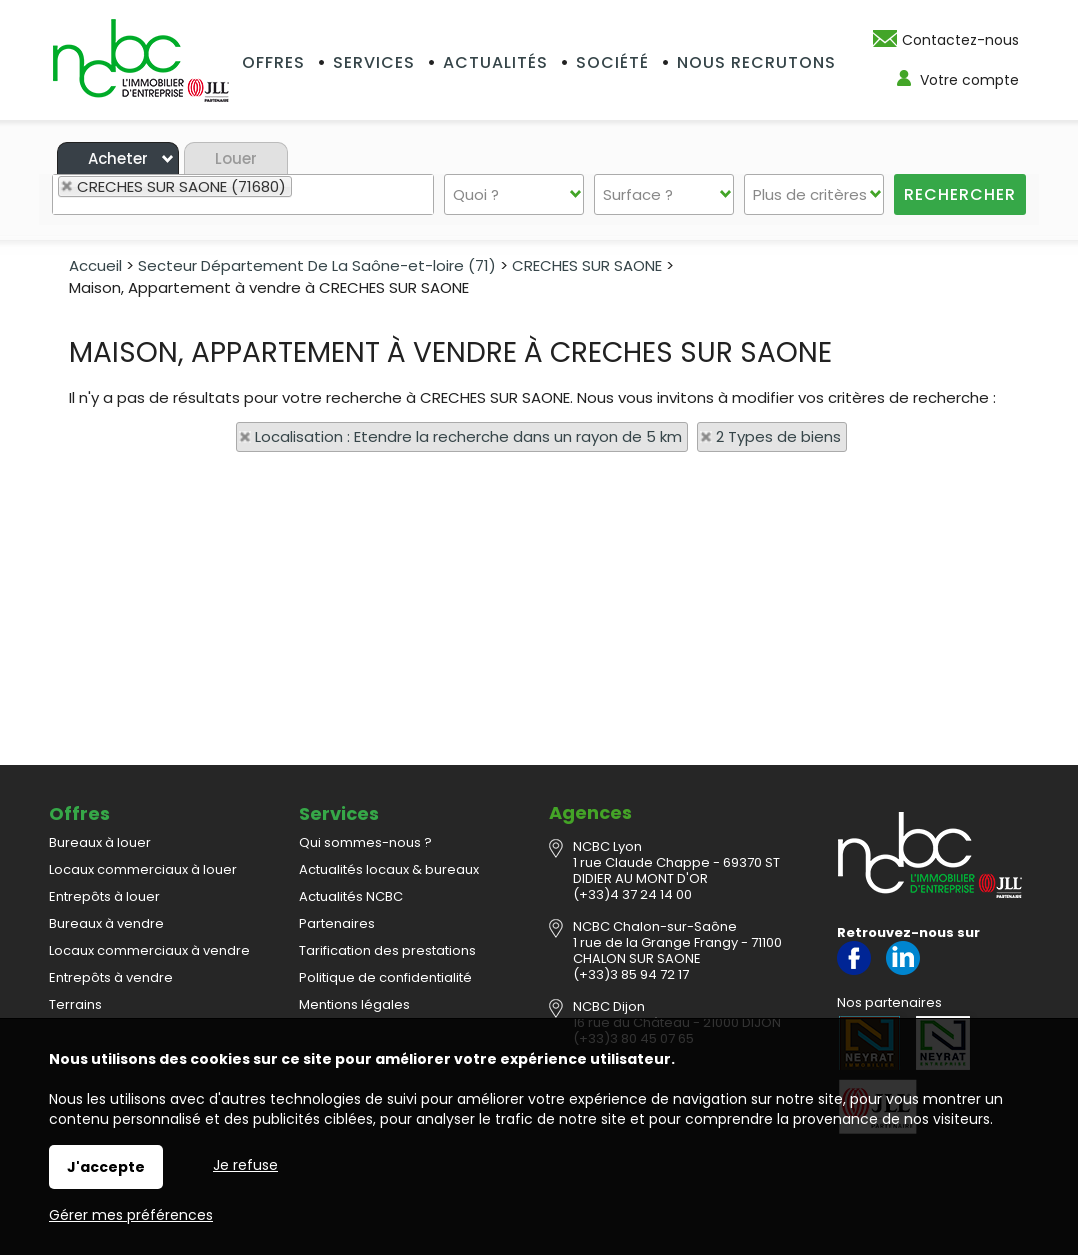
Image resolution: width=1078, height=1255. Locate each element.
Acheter (118, 158)
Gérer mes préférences (131, 1215)
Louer (236, 158)
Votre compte (969, 80)
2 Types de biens (778, 436)
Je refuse (245, 1165)
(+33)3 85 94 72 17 (631, 974)
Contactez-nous (960, 40)
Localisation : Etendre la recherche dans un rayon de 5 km (468, 436)
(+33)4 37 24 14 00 (632, 894)
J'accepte (106, 1167)
